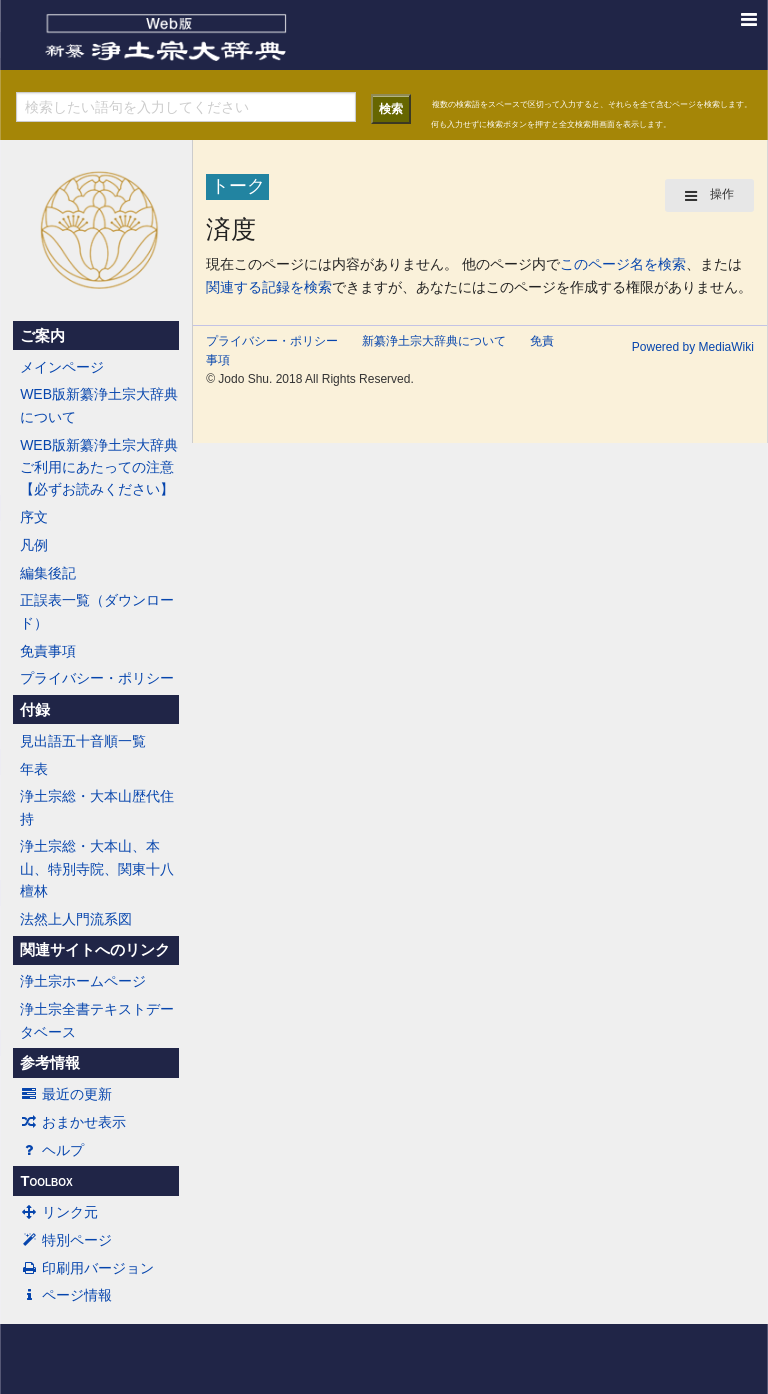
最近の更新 (66, 1094)
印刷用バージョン (87, 1268)
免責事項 (48, 651)
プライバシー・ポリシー (97, 678)
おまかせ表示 (73, 1122)
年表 (34, 769)
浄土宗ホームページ (83, 981)
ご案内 (42, 336)
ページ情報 (66, 1295)
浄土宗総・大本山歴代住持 (97, 807)
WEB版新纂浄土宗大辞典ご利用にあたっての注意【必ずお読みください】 (99, 467)
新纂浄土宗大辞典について (434, 341)
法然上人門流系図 (76, 919)
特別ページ (66, 1240)
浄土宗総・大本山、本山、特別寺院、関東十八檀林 (97, 868)
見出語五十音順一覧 (83, 741)
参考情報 (50, 1063)
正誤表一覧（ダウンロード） (97, 611)
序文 (34, 517)
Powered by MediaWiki (693, 347)
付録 (35, 710)
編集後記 (48, 573)
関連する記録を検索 (269, 287)
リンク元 (59, 1212)
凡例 (34, 545)
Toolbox (46, 1181)
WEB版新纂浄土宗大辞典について (99, 405)
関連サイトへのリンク (95, 950)
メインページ (62, 367)
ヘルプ (52, 1150)
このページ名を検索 (623, 264)
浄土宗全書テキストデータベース (97, 1020)
